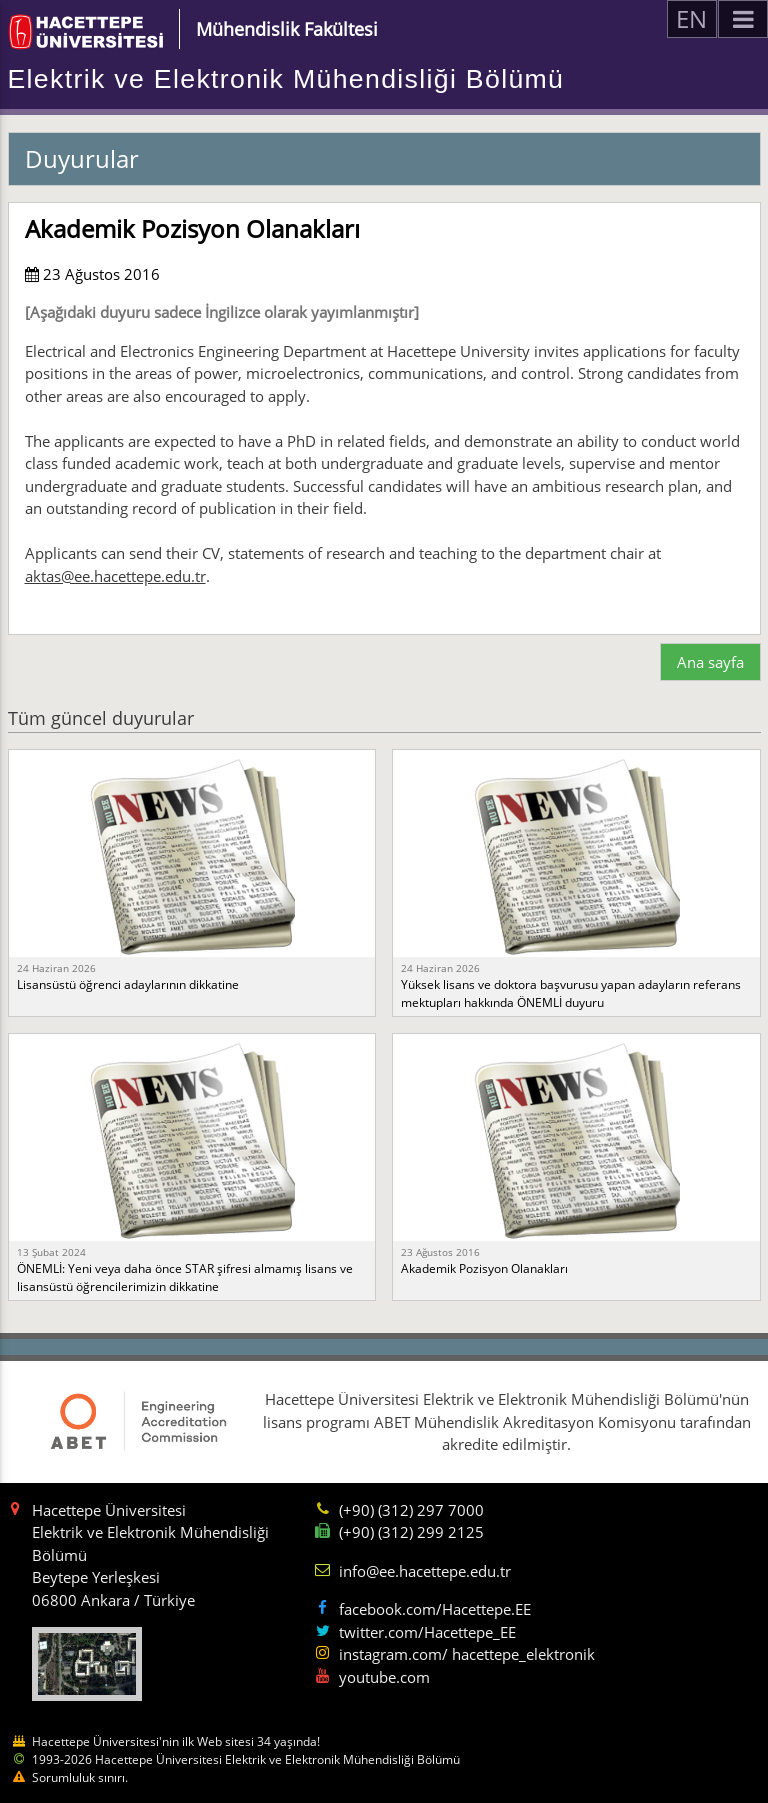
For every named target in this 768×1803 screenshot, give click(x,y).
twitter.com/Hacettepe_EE (427, 1632)
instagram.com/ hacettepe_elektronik (467, 1654)
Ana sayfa (710, 662)
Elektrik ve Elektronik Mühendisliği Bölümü (286, 79)
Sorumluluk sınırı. (80, 1777)
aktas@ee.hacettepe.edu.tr (115, 576)
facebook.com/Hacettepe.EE (435, 1609)
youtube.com (384, 1677)
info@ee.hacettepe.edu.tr (425, 1571)
